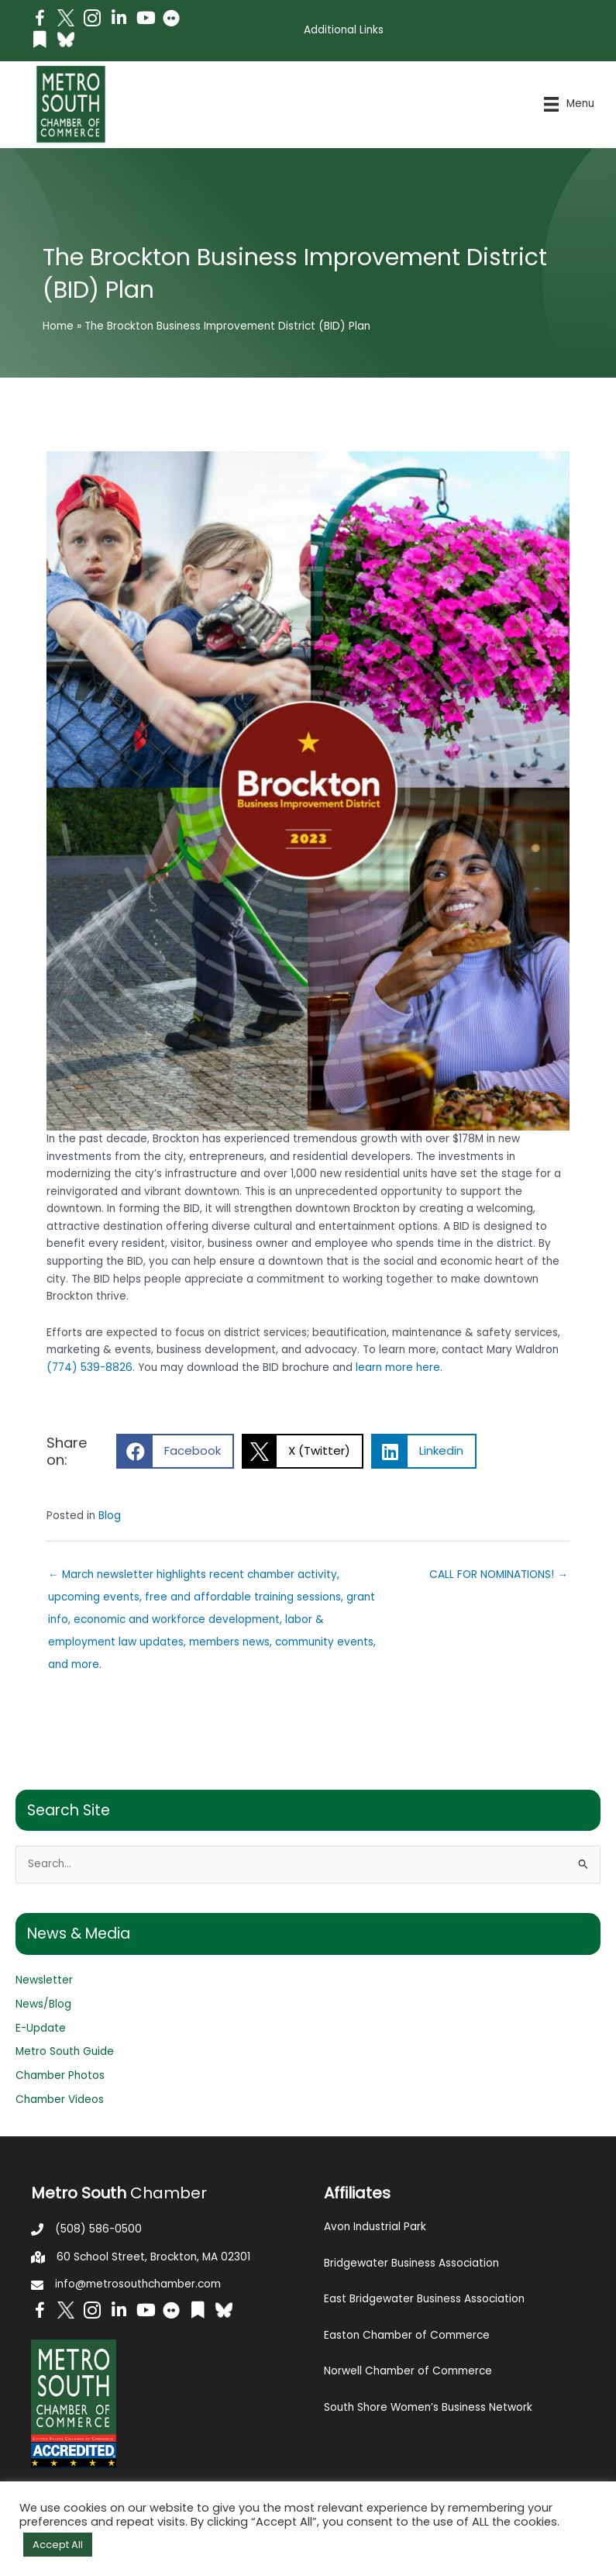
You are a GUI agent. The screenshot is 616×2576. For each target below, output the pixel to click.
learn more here (398, 1367)
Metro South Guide (64, 2051)
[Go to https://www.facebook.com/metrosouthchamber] (39, 20)
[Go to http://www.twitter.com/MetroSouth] (65, 17)
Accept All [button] (58, 2544)
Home (58, 326)
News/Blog (43, 2004)
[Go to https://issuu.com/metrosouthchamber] (39, 41)
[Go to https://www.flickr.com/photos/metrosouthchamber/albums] (171, 20)
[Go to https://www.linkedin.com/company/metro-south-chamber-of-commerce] (118, 19)
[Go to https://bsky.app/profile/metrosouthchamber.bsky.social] (65, 39)
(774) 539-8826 (89, 1367)
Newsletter (44, 1980)
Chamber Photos (60, 2075)
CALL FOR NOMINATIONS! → (498, 1574)
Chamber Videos (59, 2099)
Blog (109, 1515)
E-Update (40, 2028)
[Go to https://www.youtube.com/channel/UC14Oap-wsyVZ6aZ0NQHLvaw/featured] (144, 19)
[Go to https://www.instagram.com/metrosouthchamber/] (92, 20)
